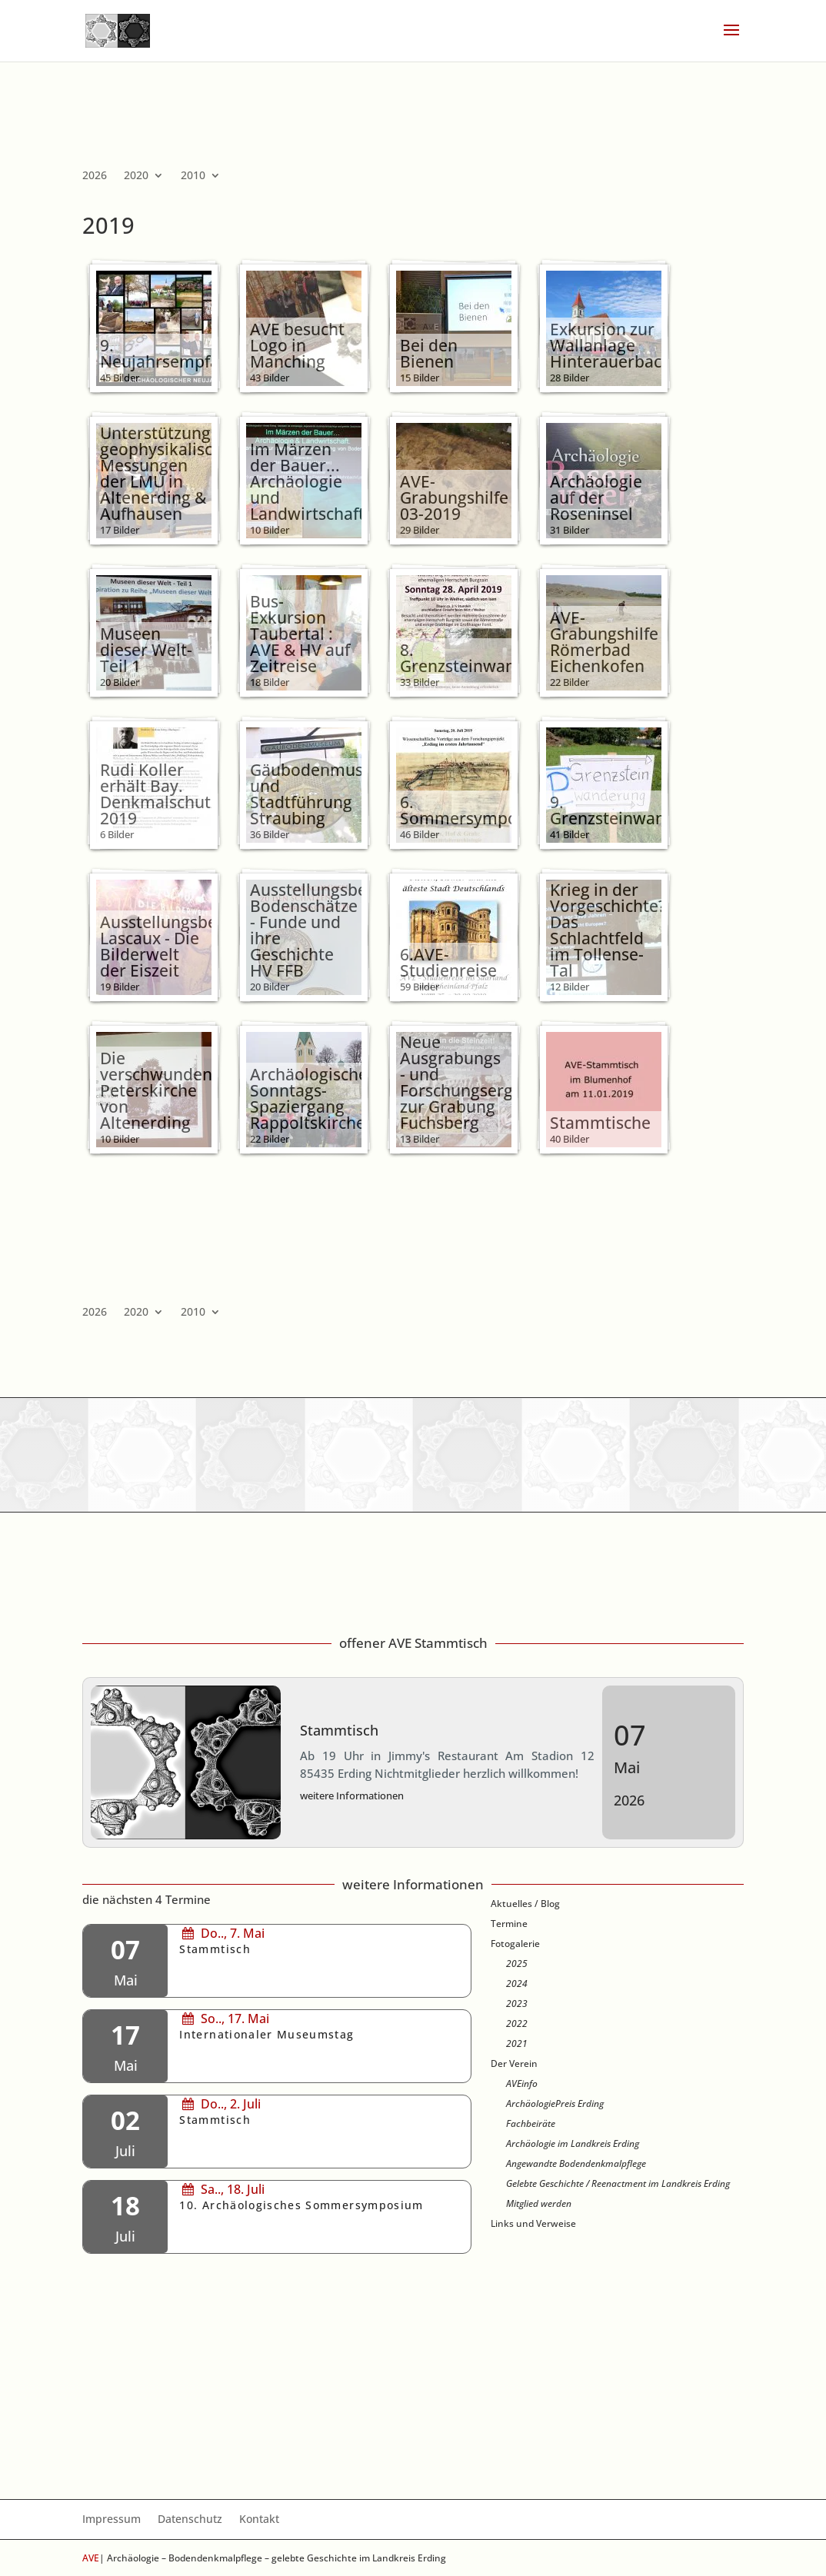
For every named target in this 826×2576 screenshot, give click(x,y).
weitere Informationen (352, 1795)
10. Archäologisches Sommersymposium (301, 2205)
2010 (193, 176)
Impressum (111, 2520)
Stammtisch (339, 1730)
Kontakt (259, 2520)
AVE (90, 2557)
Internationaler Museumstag (266, 2035)
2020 (136, 176)
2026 (94, 176)
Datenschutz (190, 2520)
